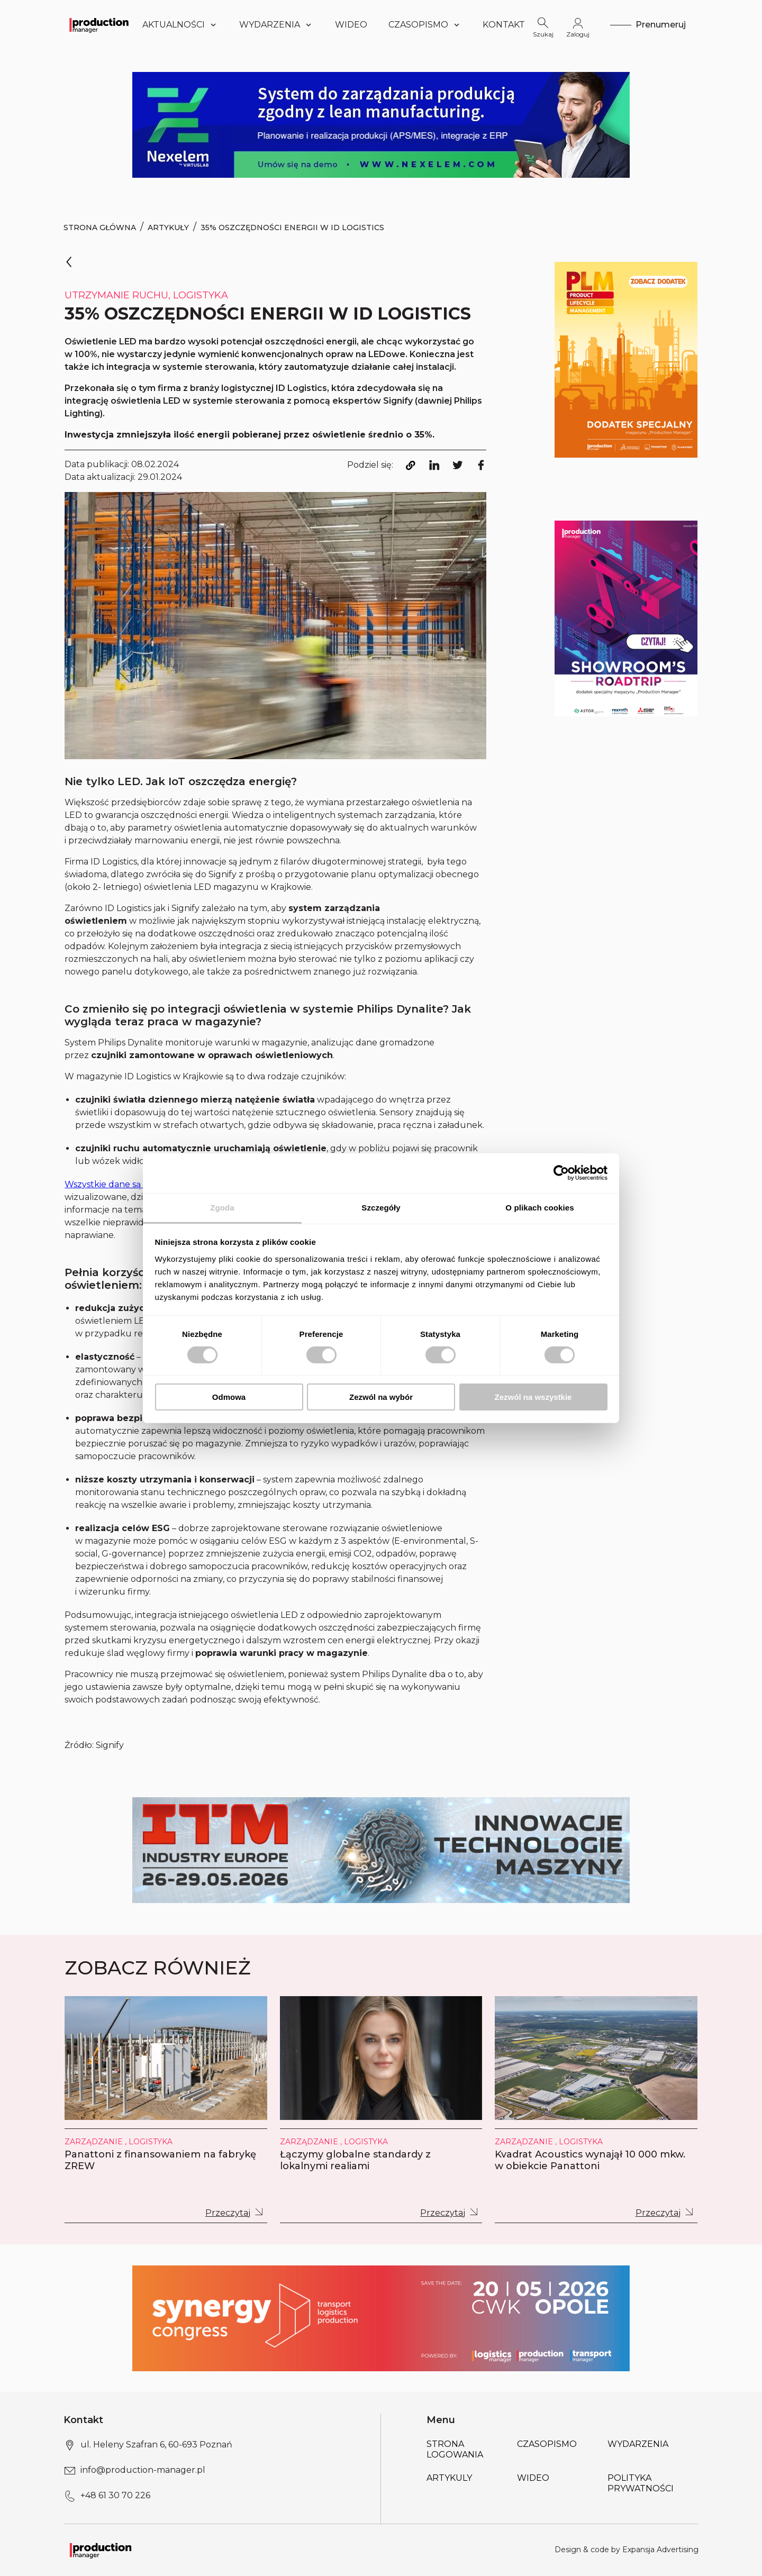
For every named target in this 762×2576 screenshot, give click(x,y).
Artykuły (168, 227)
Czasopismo (424, 25)
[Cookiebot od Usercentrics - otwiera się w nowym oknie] (561, 1173)
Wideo (351, 25)
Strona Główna (100, 227)
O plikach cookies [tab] (539, 1207)
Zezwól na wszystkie (533, 1396)
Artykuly (449, 2478)
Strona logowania (455, 2449)
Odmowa (229, 1396)
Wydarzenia (276, 25)
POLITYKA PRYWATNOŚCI (640, 2483)
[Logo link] (99, 25)
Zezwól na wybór (381, 1396)
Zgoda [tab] (222, 1207)
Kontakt (504, 25)
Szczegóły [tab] (380, 1207)
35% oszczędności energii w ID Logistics (292, 227)
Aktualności (180, 25)
